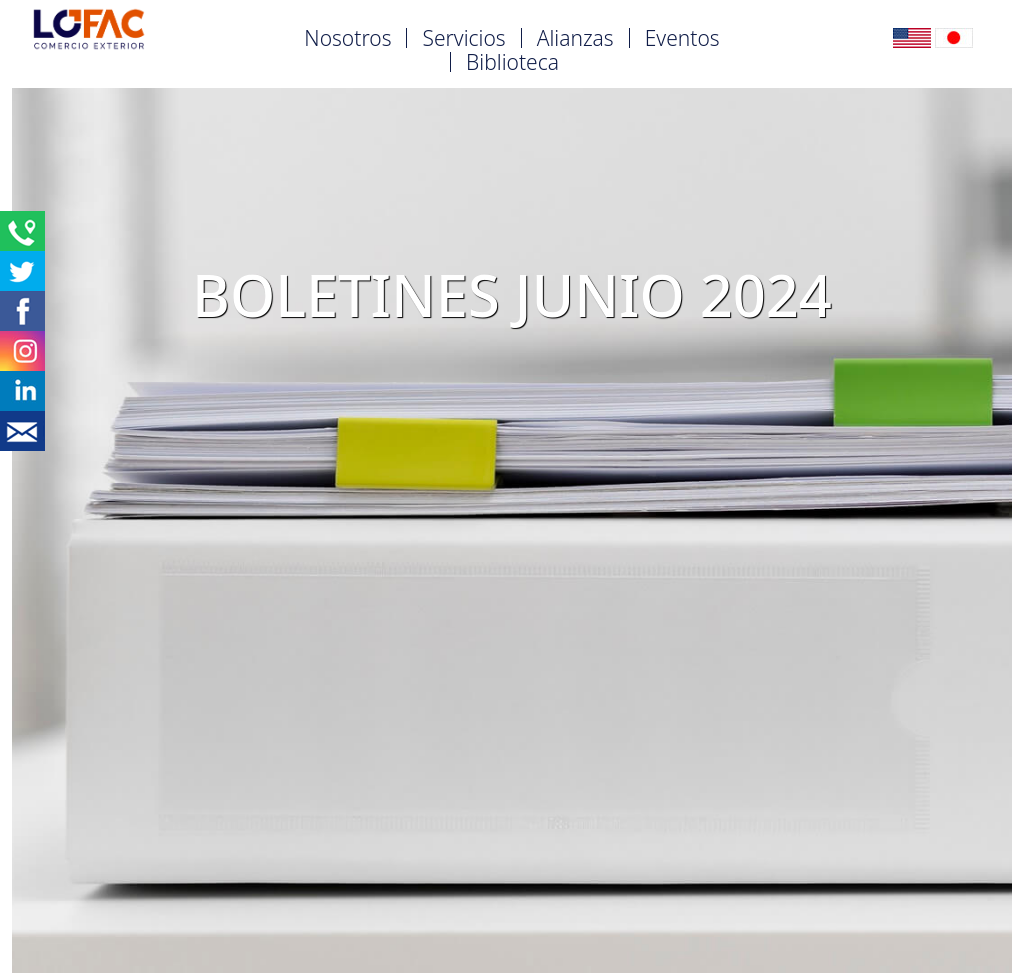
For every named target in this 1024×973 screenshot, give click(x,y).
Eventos (682, 38)
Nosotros (347, 38)
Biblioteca (512, 62)
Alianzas (575, 38)
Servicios (463, 38)
